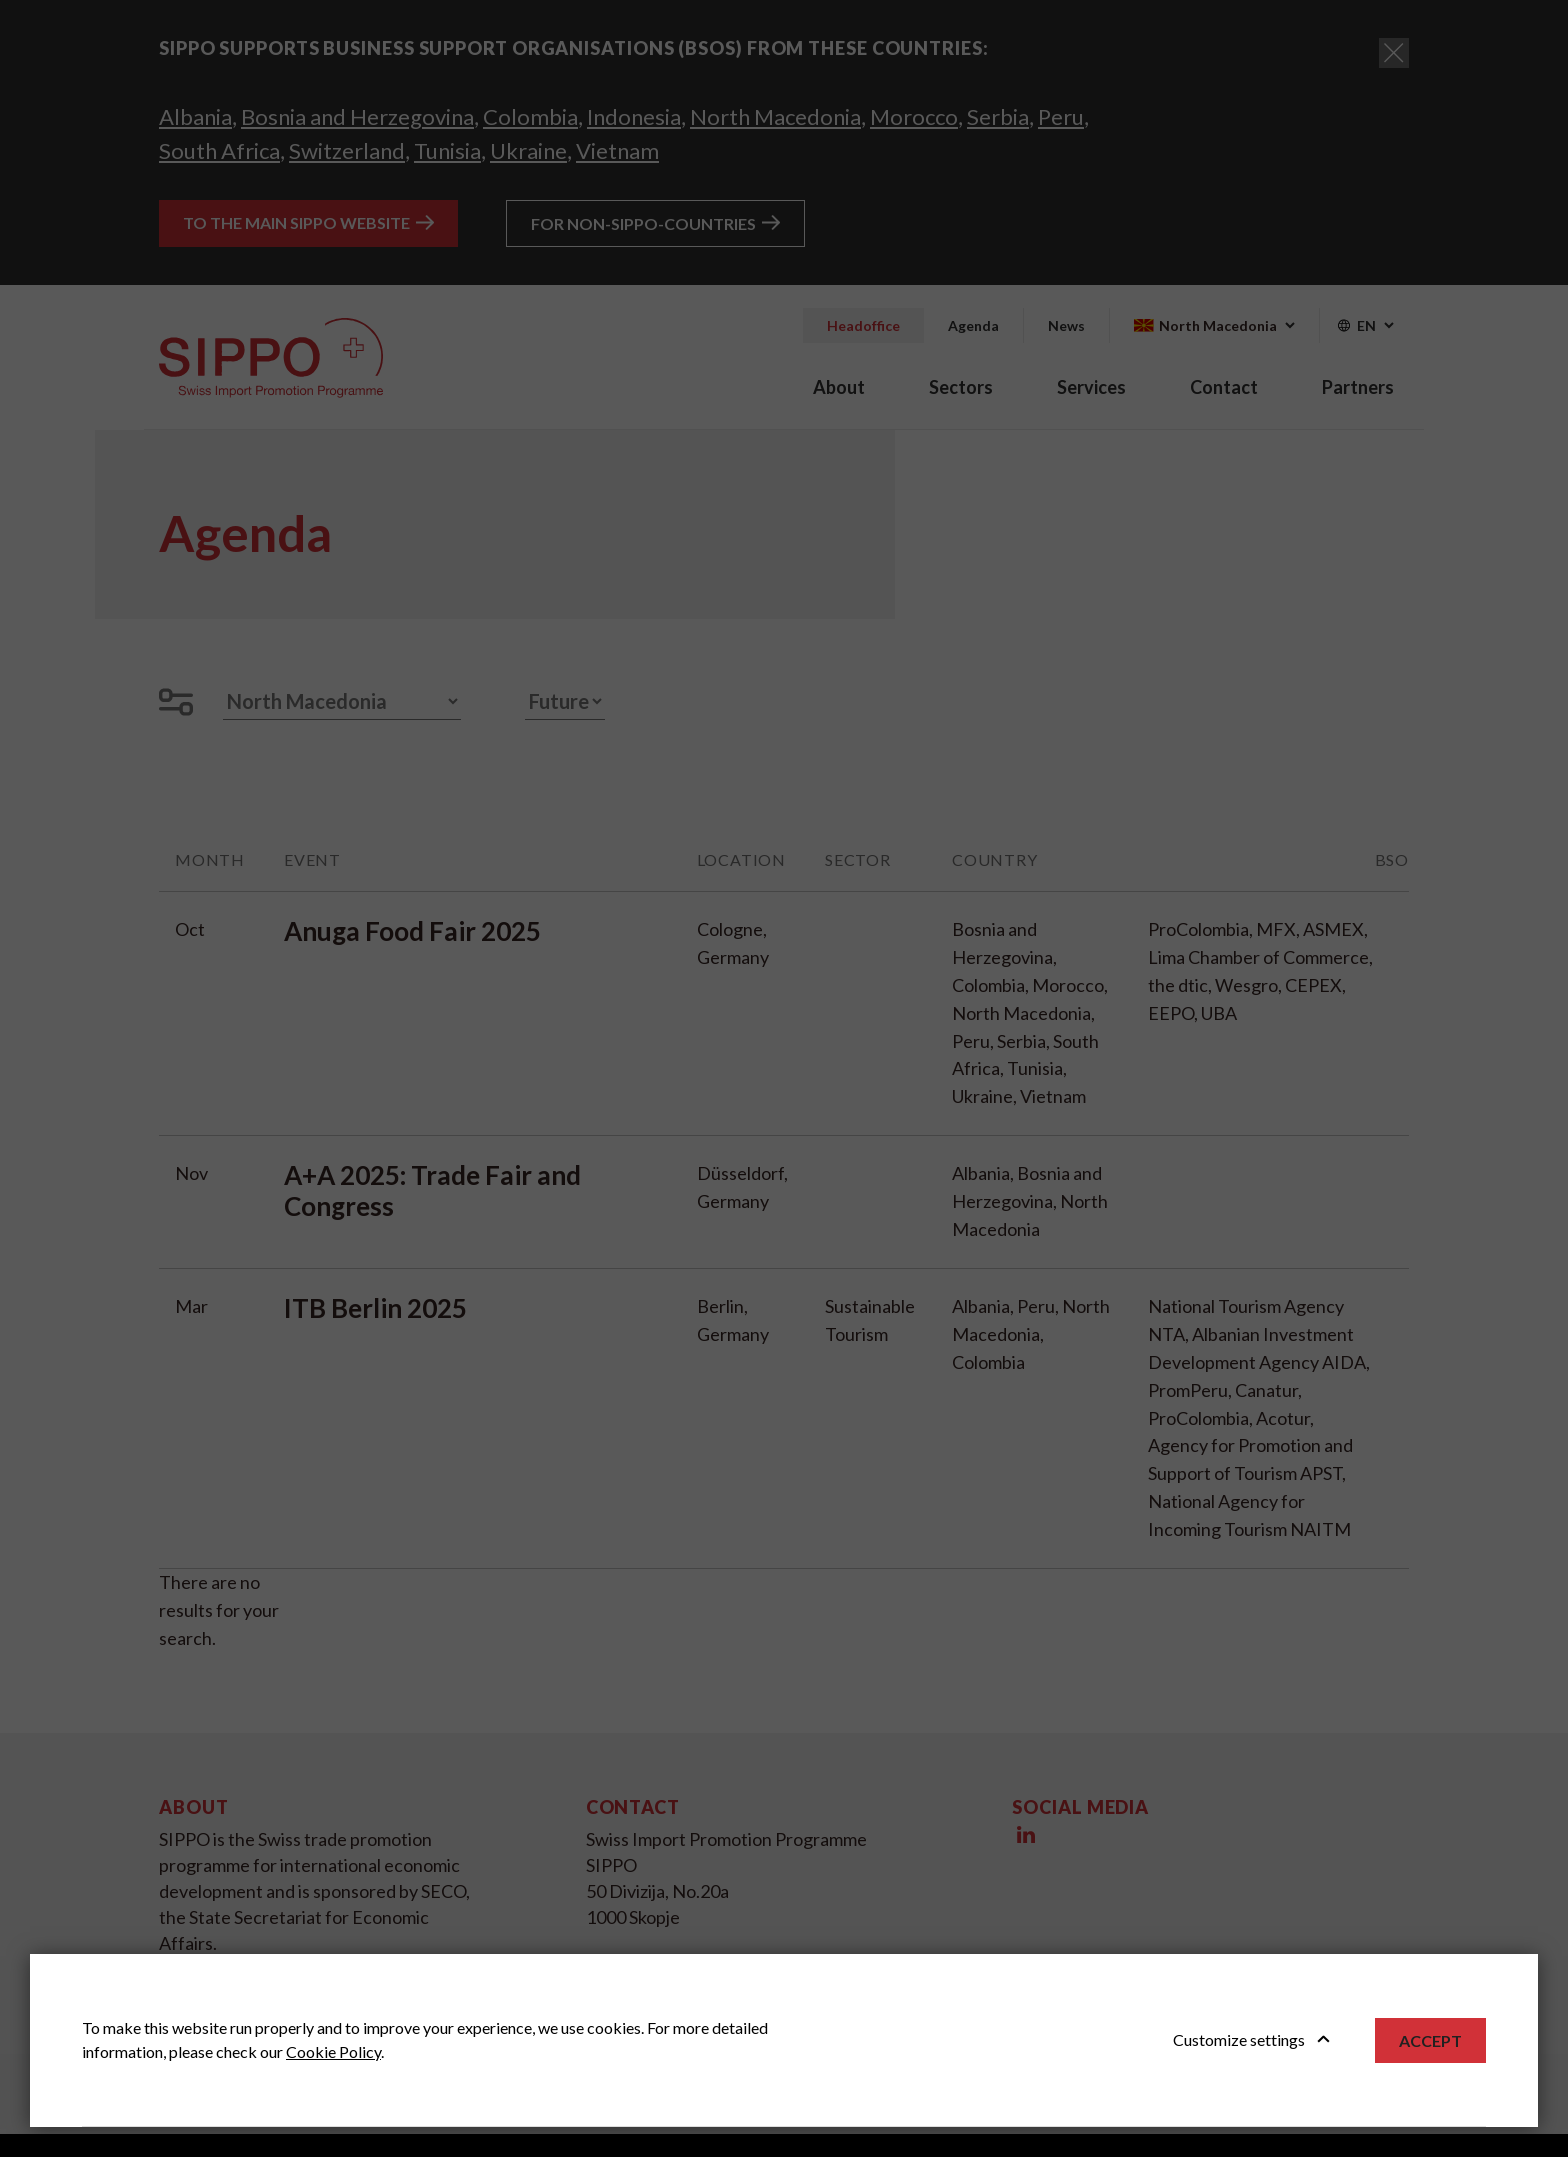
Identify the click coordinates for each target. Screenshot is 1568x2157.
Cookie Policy (333, 2051)
